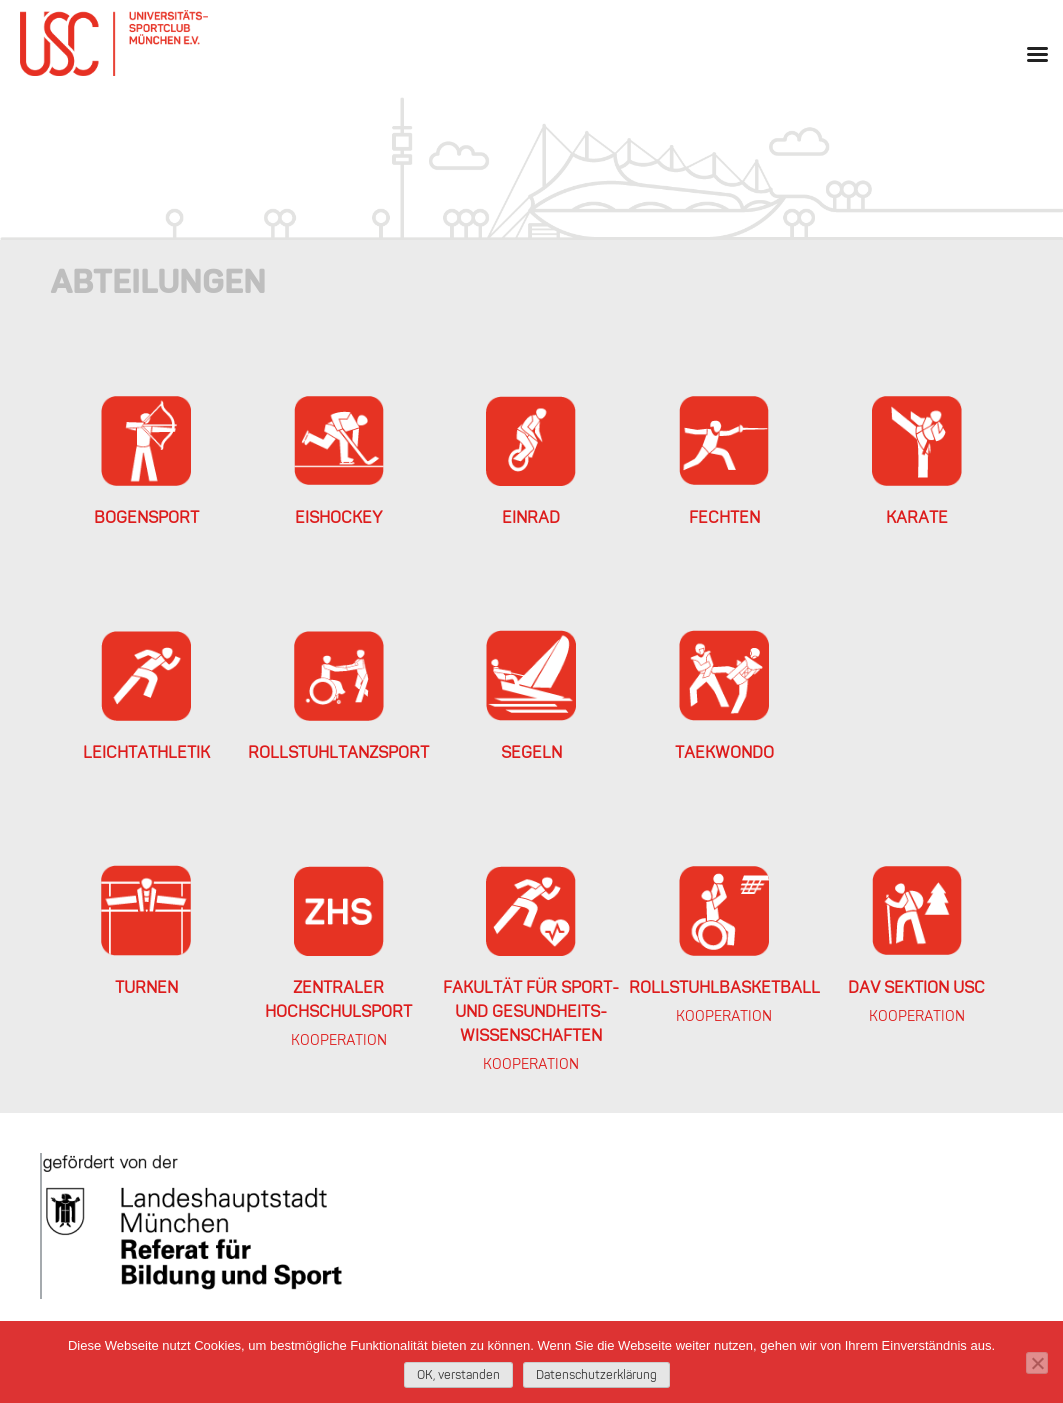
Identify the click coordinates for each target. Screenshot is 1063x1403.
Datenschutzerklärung (596, 1376)
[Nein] (1037, 1363)
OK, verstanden (458, 1376)
